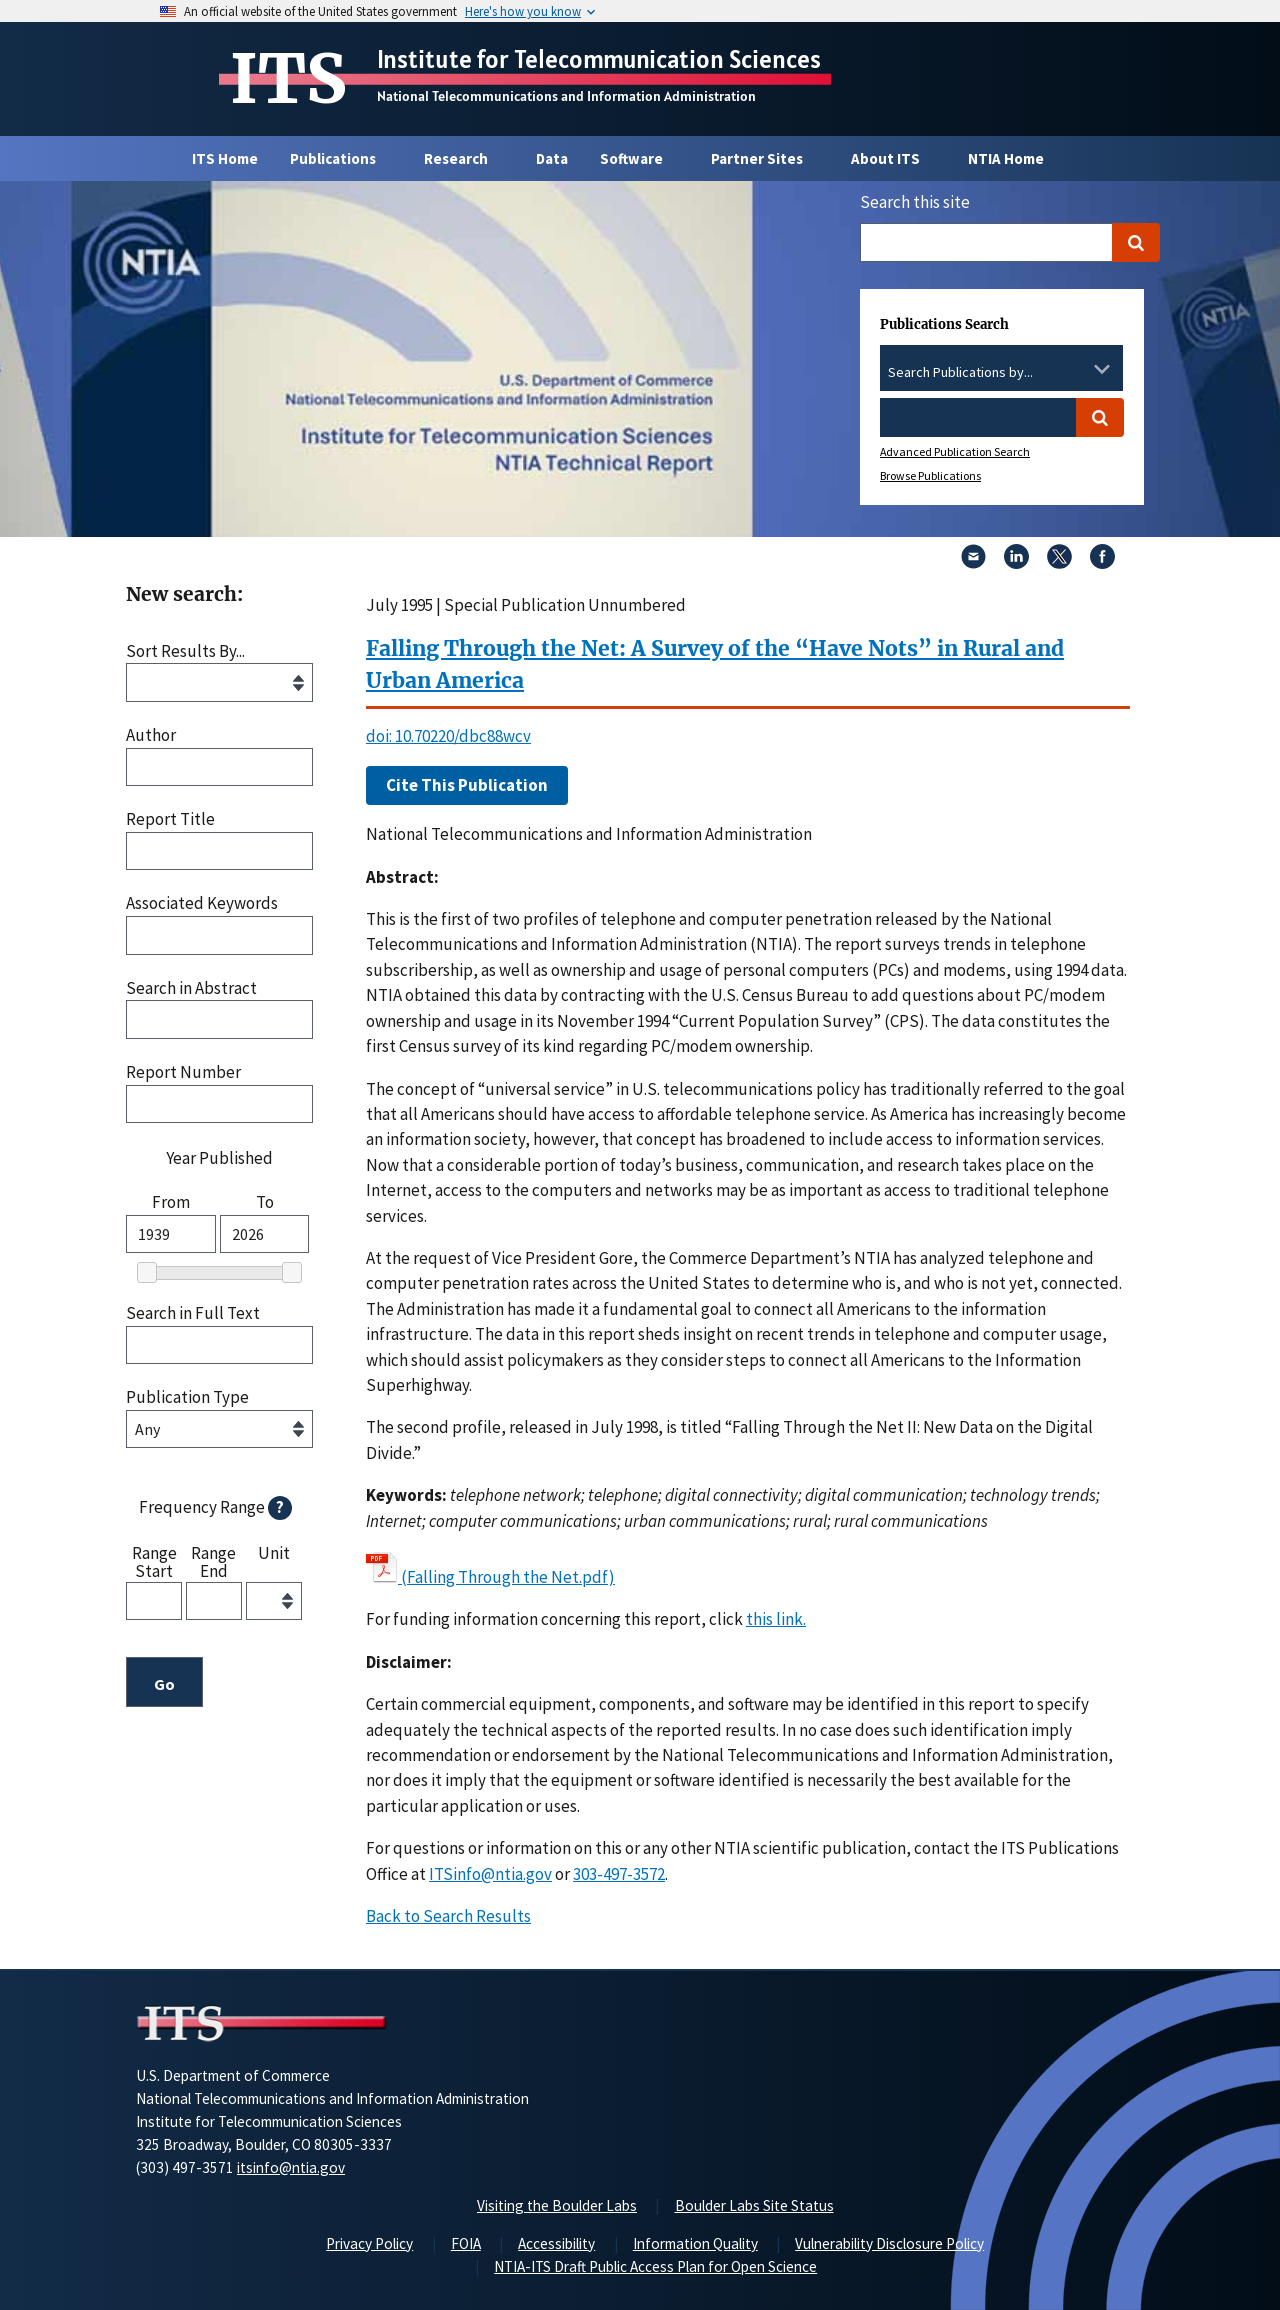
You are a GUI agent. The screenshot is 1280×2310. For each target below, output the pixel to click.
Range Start (154, 1561)
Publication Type (187, 1397)
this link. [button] (776, 1619)
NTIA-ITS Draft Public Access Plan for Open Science (655, 2266)
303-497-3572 (619, 1874)
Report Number (183, 1072)
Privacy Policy (369, 2243)
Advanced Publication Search (955, 451)
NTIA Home (1006, 158)
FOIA (466, 2243)
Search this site (915, 202)
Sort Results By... (185, 651)
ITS (288, 79)
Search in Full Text (193, 1313)
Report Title (170, 819)
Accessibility (556, 2243)
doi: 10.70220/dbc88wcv (448, 736)
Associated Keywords (202, 903)
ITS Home (225, 158)
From (171, 1202)
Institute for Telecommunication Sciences (599, 59)
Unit (274, 1554)
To (265, 1202)
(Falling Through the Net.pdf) (508, 1577)
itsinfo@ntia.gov (291, 2167)
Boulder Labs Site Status (754, 2205)
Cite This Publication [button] (467, 785)
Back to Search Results (448, 1916)
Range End (213, 1561)
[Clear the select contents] (1076, 369)
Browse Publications (930, 475)
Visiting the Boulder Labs (557, 2205)
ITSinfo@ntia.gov (490, 1874)
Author (151, 735)
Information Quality (695, 2243)
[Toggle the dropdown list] (1102, 369)
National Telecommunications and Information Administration (566, 96)
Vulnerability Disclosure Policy (889, 2243)
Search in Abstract (191, 988)
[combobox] (1001, 373)
